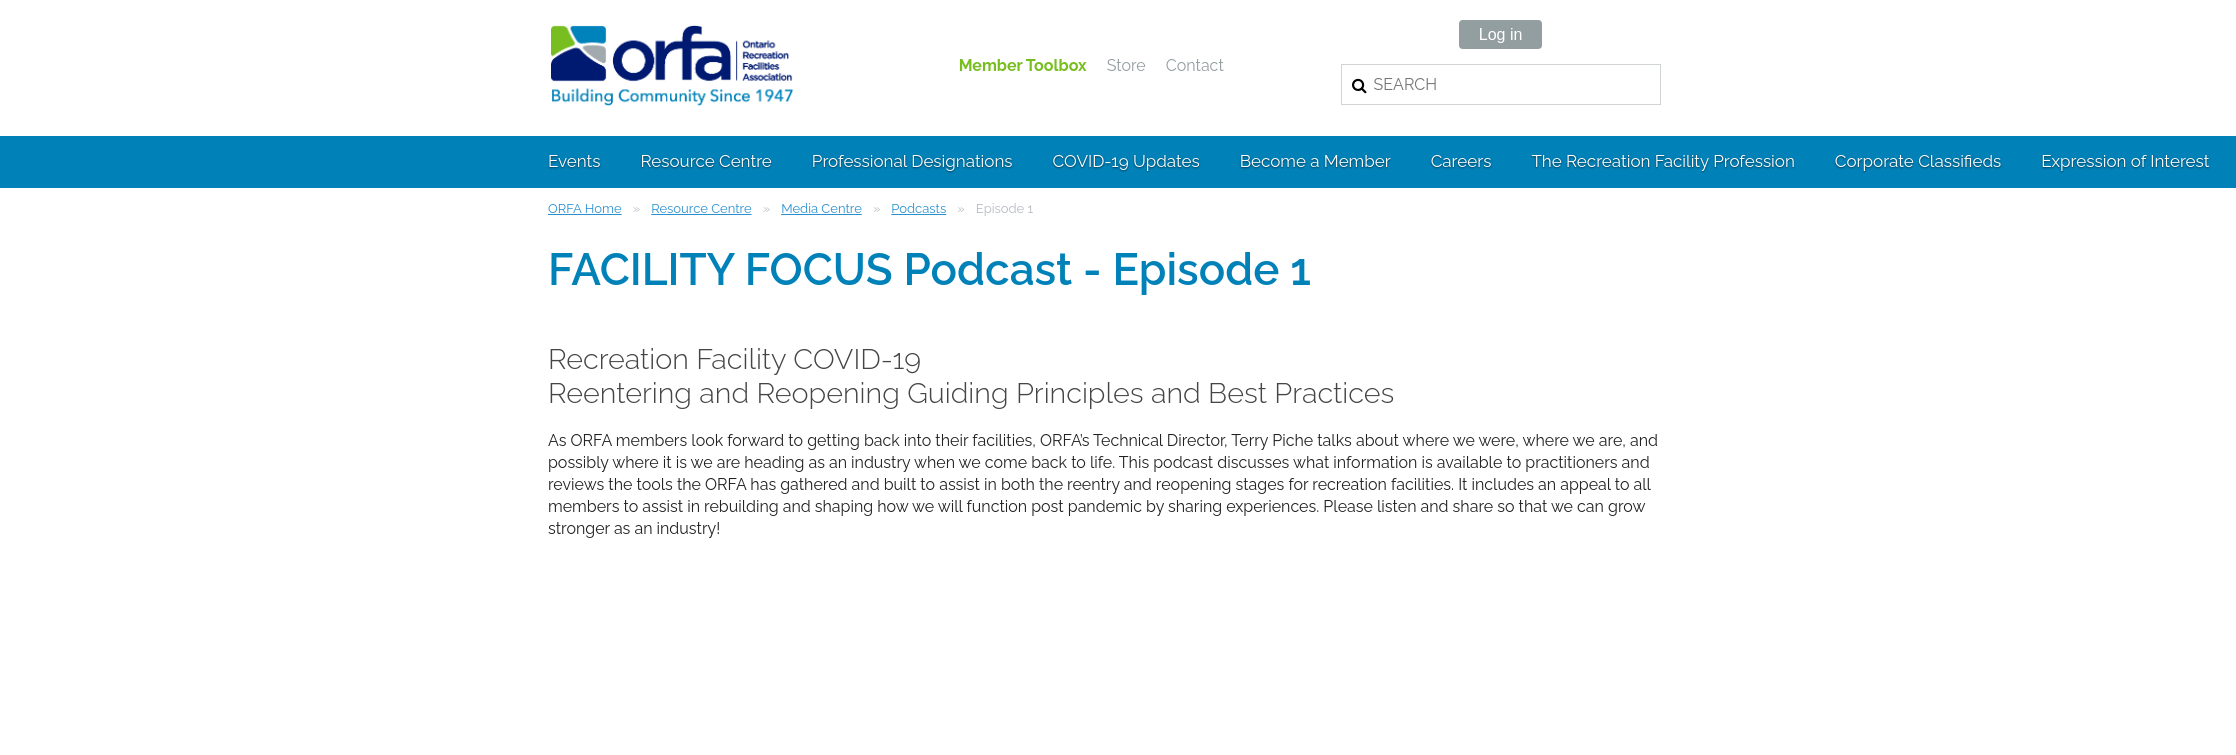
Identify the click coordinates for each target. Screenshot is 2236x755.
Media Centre (821, 208)
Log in (1501, 34)
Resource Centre (701, 208)
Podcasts (918, 208)
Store (1126, 65)
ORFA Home (585, 208)
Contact (1195, 65)
